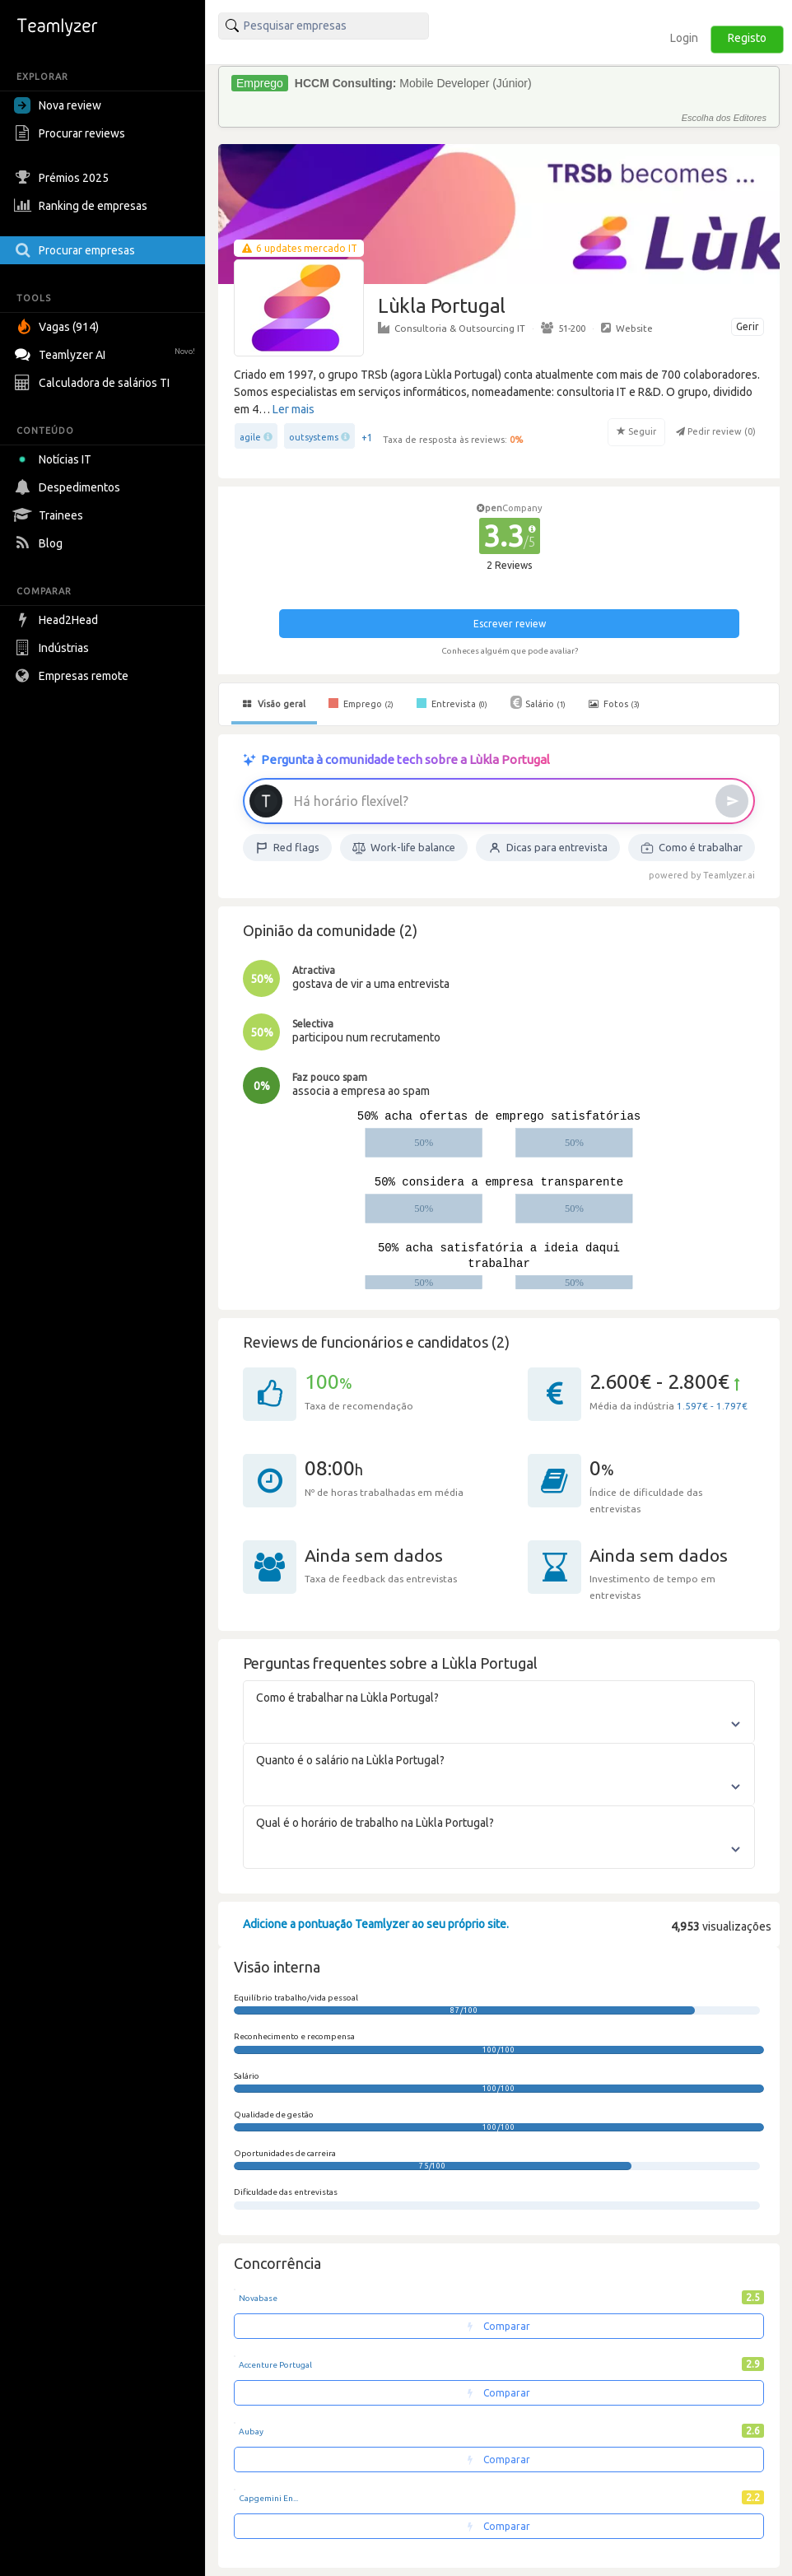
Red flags (287, 848)
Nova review (57, 105)
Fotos (614, 704)
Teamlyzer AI (106, 352)
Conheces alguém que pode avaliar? (509, 650)
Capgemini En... (268, 2498)
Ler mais (293, 409)
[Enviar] (731, 801)
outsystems (313, 437)
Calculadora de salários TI (94, 382)
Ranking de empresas (82, 205)
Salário (538, 702)
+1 (367, 437)
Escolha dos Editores (724, 118)
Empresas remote (73, 675)
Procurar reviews (71, 133)
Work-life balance (403, 848)
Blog (40, 543)
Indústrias (53, 647)
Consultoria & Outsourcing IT (451, 327)
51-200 (563, 327)
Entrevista (452, 703)
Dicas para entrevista (548, 848)
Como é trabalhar (692, 848)
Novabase (258, 2298)
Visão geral (274, 704)
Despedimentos (69, 487)
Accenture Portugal (275, 2364)
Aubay (251, 2431)
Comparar (499, 2326)
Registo (747, 37)
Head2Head (58, 620)
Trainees (50, 515)
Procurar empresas (76, 250)
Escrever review (509, 623)
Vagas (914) (58, 327)
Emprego (361, 703)
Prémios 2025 (63, 177)
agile (250, 437)
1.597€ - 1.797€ (712, 1405)
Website (627, 327)
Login (684, 37)
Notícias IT (55, 459)
